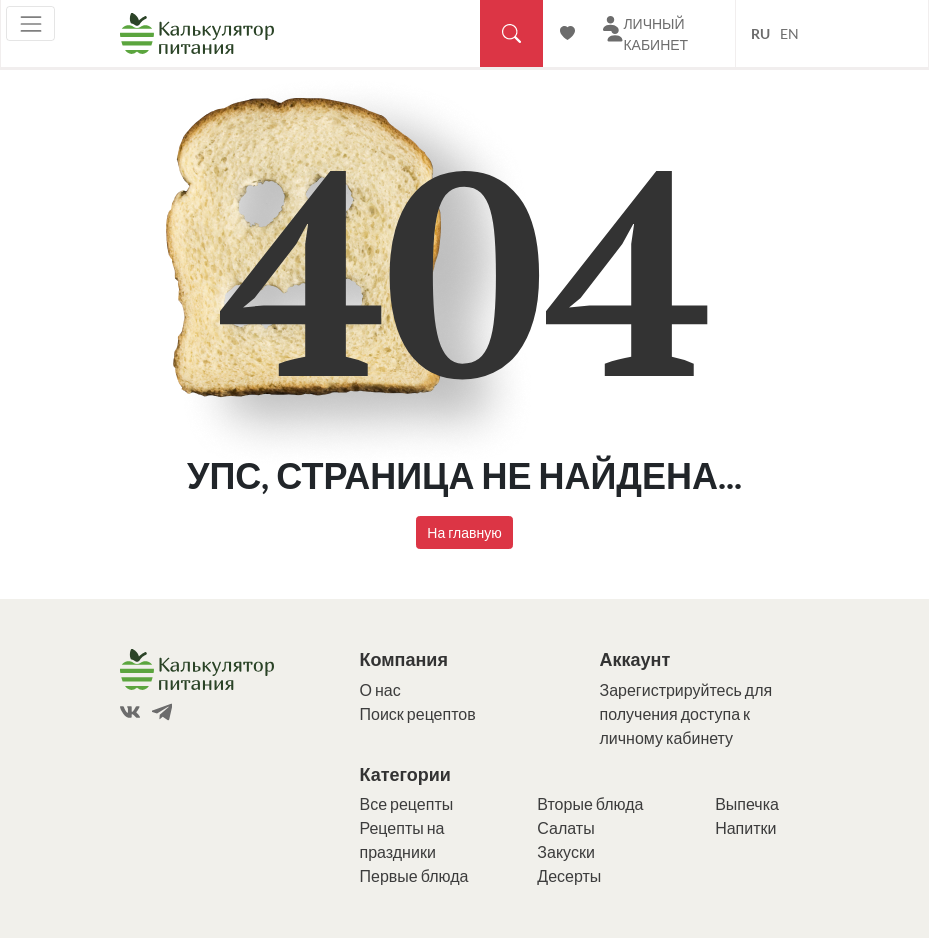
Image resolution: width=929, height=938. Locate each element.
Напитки (745, 827)
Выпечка (747, 803)
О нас (380, 689)
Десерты (569, 875)
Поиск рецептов (418, 713)
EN (789, 33)
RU (760, 33)
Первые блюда (414, 875)
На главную (464, 532)
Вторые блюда (590, 803)
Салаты (565, 827)
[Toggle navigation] (30, 23)
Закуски (566, 851)
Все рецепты (407, 803)
